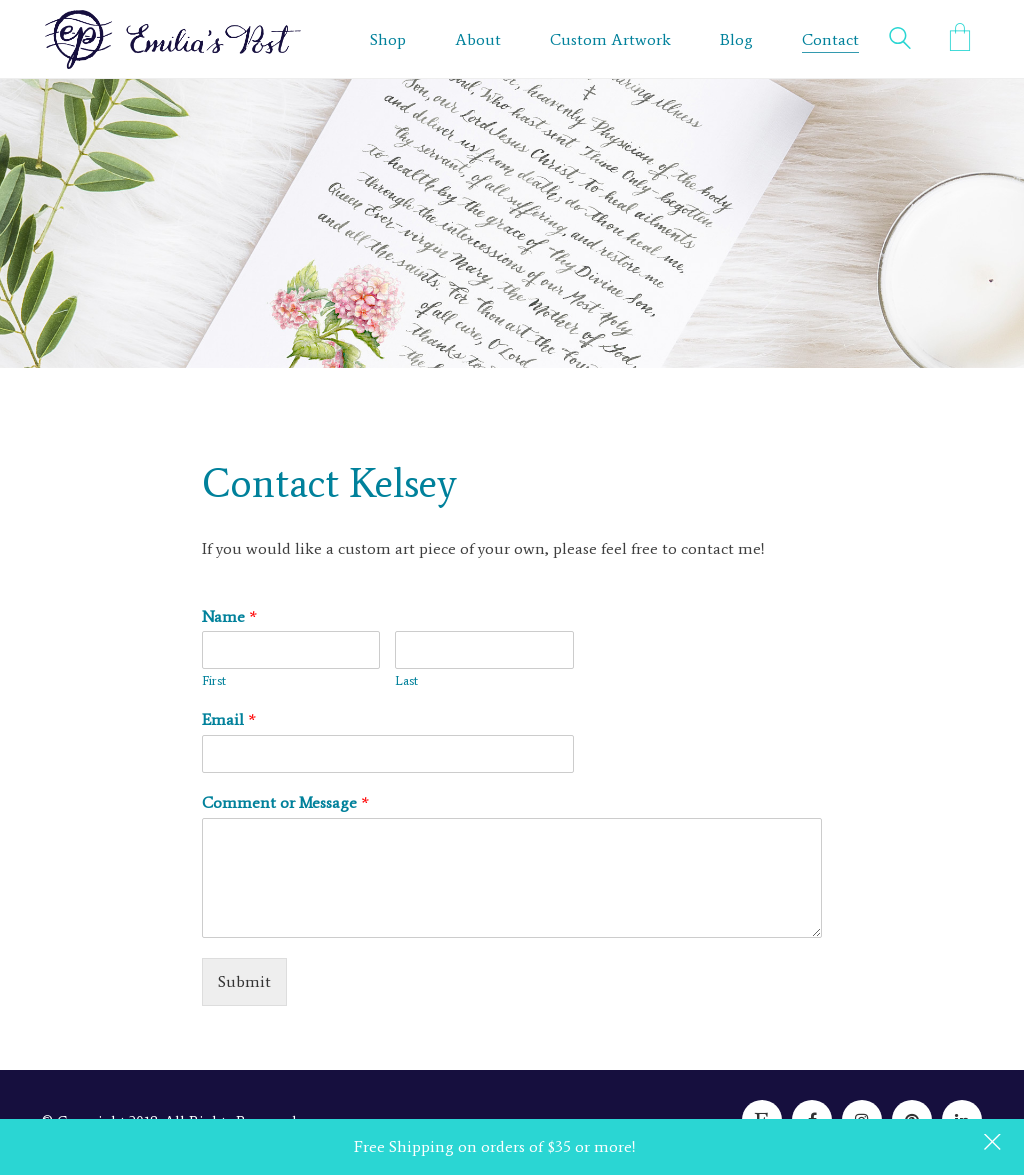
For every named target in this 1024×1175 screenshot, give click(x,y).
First (214, 680)
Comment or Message (285, 802)
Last (406, 680)
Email (229, 719)
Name (229, 616)
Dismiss (994, 1144)
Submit (244, 981)
